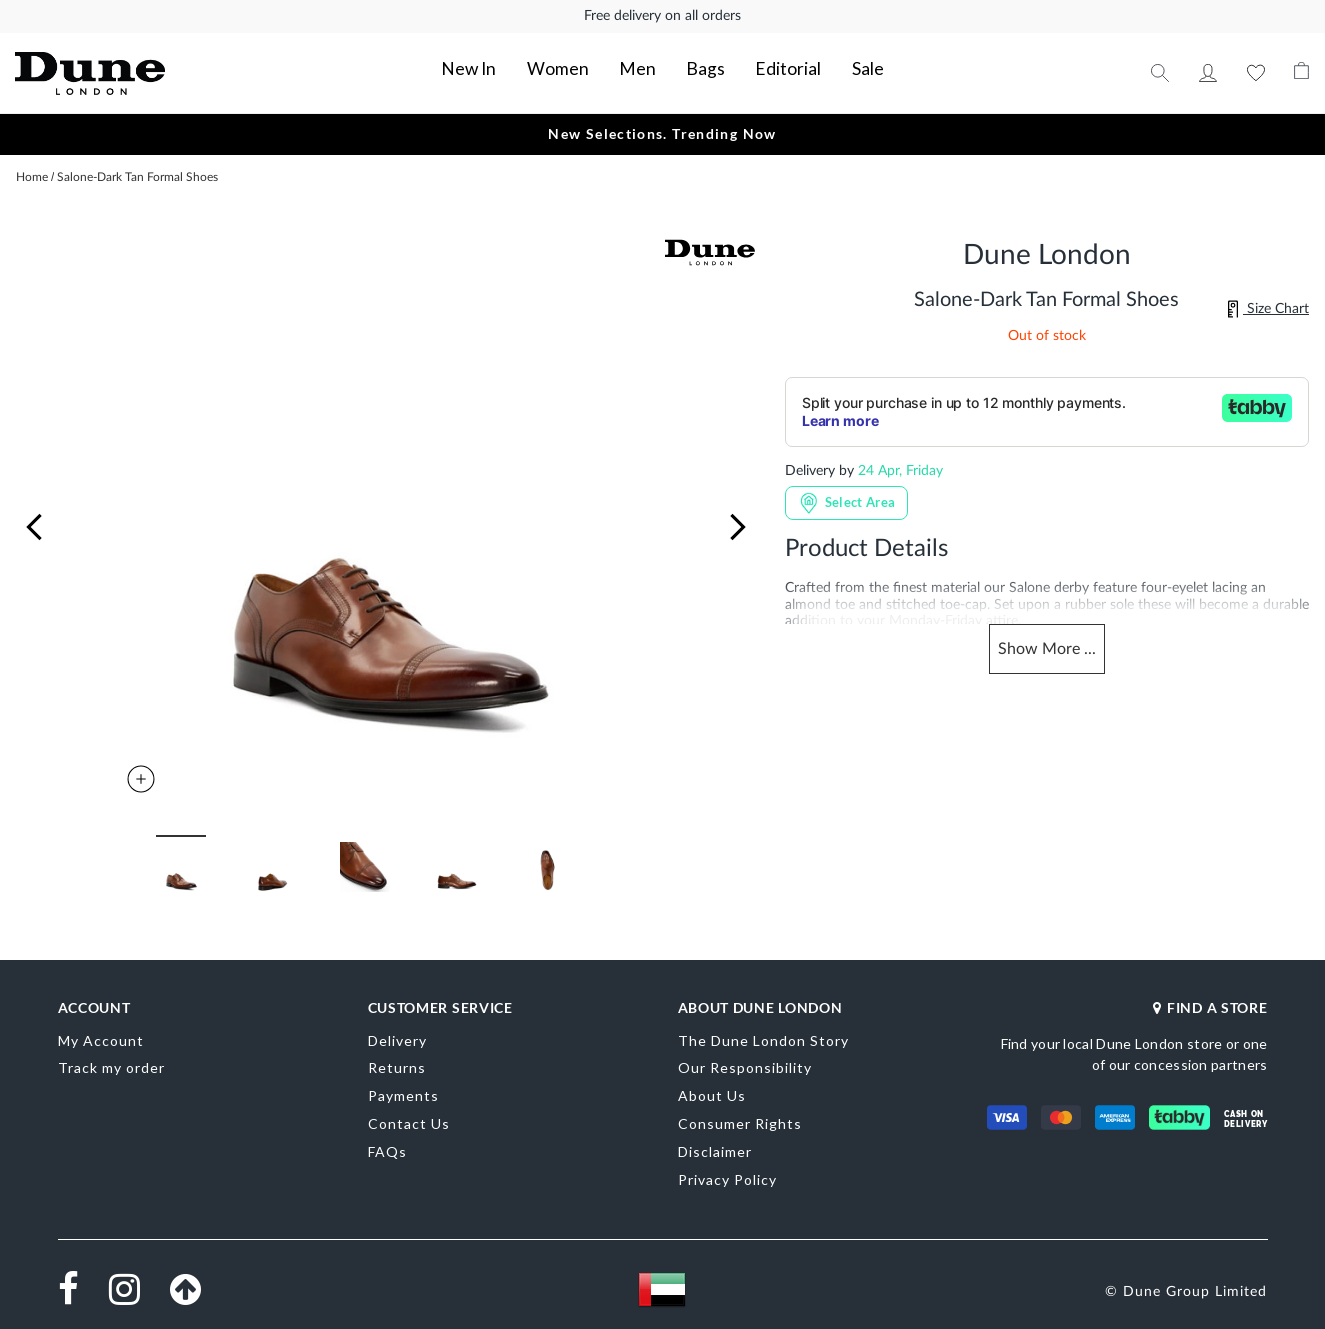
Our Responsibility (745, 1063)
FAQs (387, 1146)
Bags (698, 65)
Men (642, 65)
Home (32, 172)
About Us (712, 1091)
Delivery (397, 1035)
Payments (403, 1091)
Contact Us (409, 1118)
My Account (1208, 70)
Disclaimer (715, 1146)
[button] (34, 522)
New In (501, 65)
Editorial (768, 65)
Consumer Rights (740, 1118)
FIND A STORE (1210, 1002)
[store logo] (144, 70)
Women (576, 65)
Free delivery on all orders (662, 16)
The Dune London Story (763, 1035)
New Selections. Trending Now (662, 128)
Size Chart (1268, 304)
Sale (835, 65)
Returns (397, 1063)
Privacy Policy (727, 1174)
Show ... (1047, 646)
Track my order (111, 1063)
